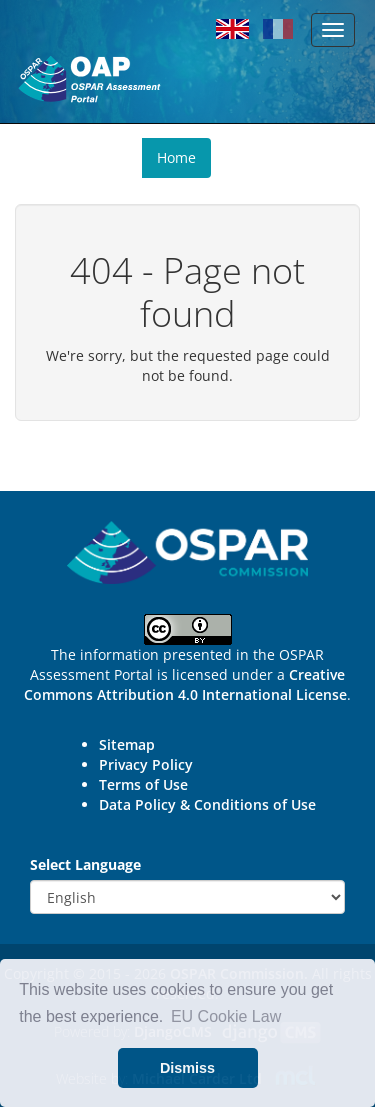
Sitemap (127, 744)
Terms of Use (143, 784)
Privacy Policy (146, 764)
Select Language (85, 864)
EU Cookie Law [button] (226, 1016)
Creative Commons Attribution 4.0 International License (185, 684)
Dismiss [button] (187, 1068)
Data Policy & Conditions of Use (207, 804)
